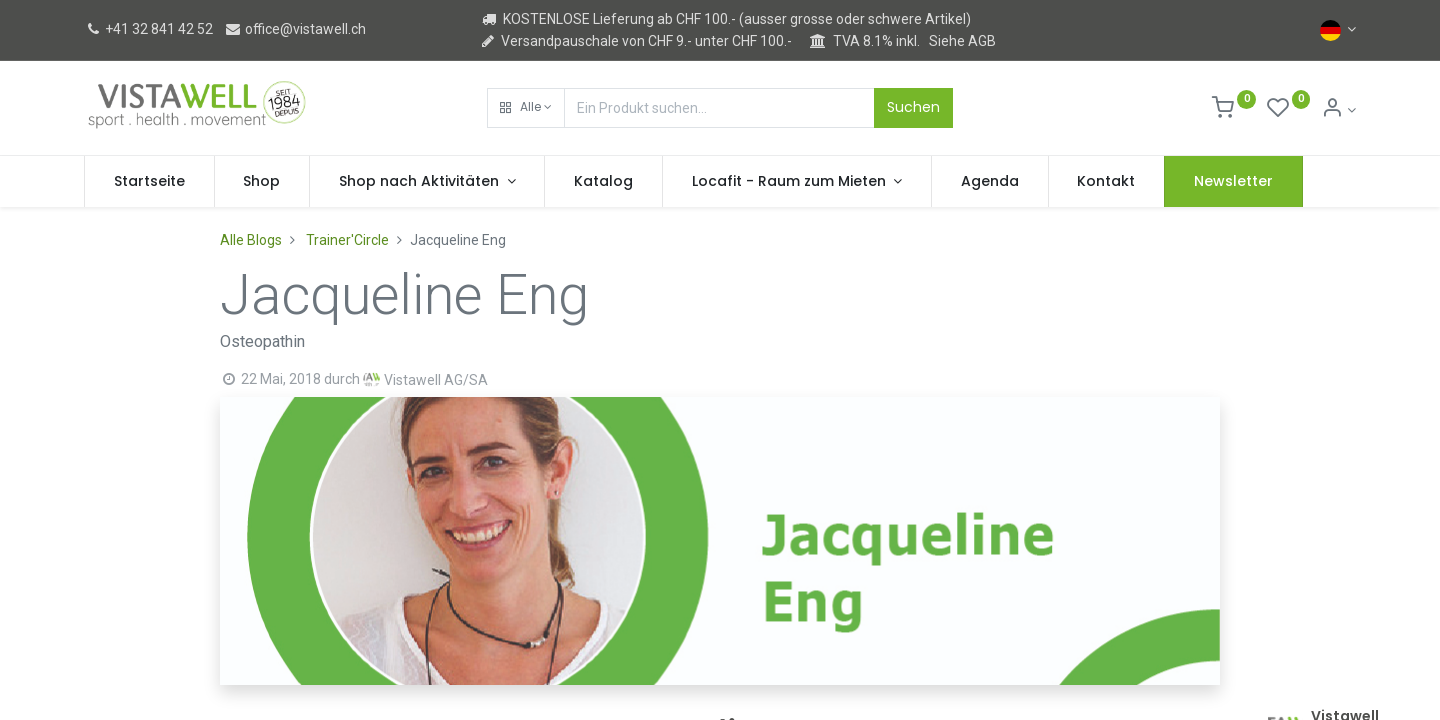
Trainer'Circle (347, 240)
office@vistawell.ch (295, 29)
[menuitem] (149, 182)
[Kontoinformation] (1338, 110)
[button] (526, 108)
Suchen (913, 107)
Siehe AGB (962, 41)
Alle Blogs (251, 240)
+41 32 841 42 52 (148, 29)
